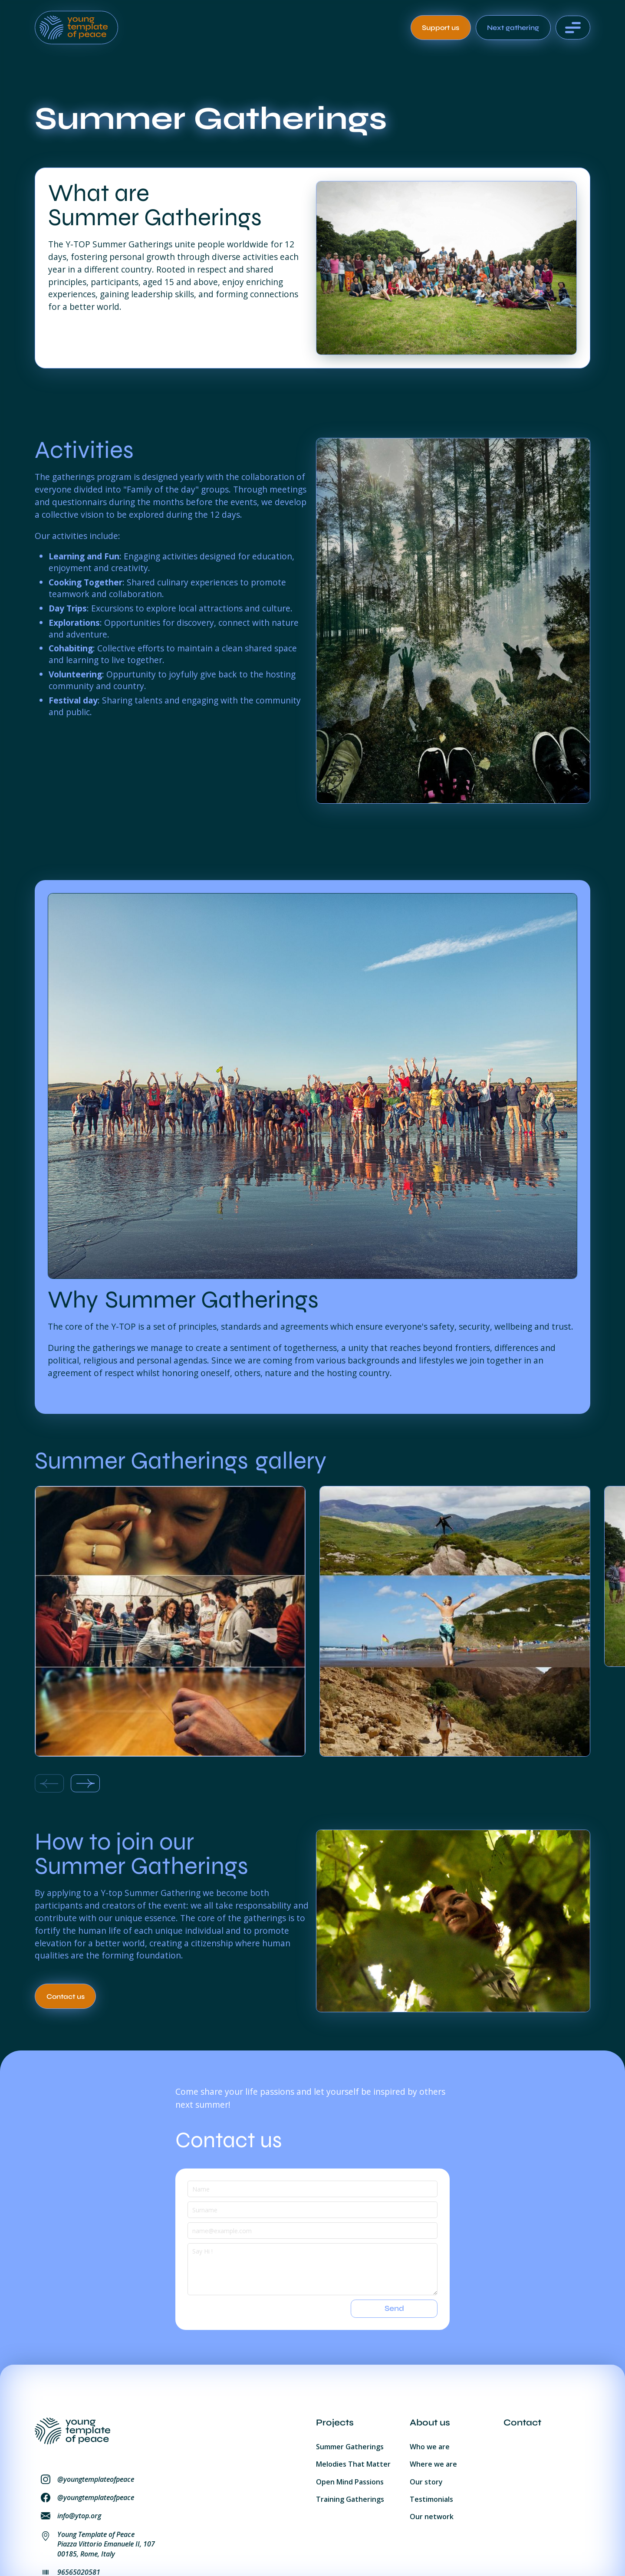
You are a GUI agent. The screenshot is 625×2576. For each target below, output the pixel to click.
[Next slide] (85, 1783)
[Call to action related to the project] (65, 1996)
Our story (426, 2482)
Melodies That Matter (353, 2464)
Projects (335, 2422)
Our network (432, 2517)
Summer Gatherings (350, 2446)
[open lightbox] (170, 1621)
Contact (522, 2422)
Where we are (433, 2464)
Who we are (430, 2447)
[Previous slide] (49, 1783)
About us (430, 2422)
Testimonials (431, 2499)
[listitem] (170, 1623)
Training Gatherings (350, 2499)
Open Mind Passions (350, 2482)
